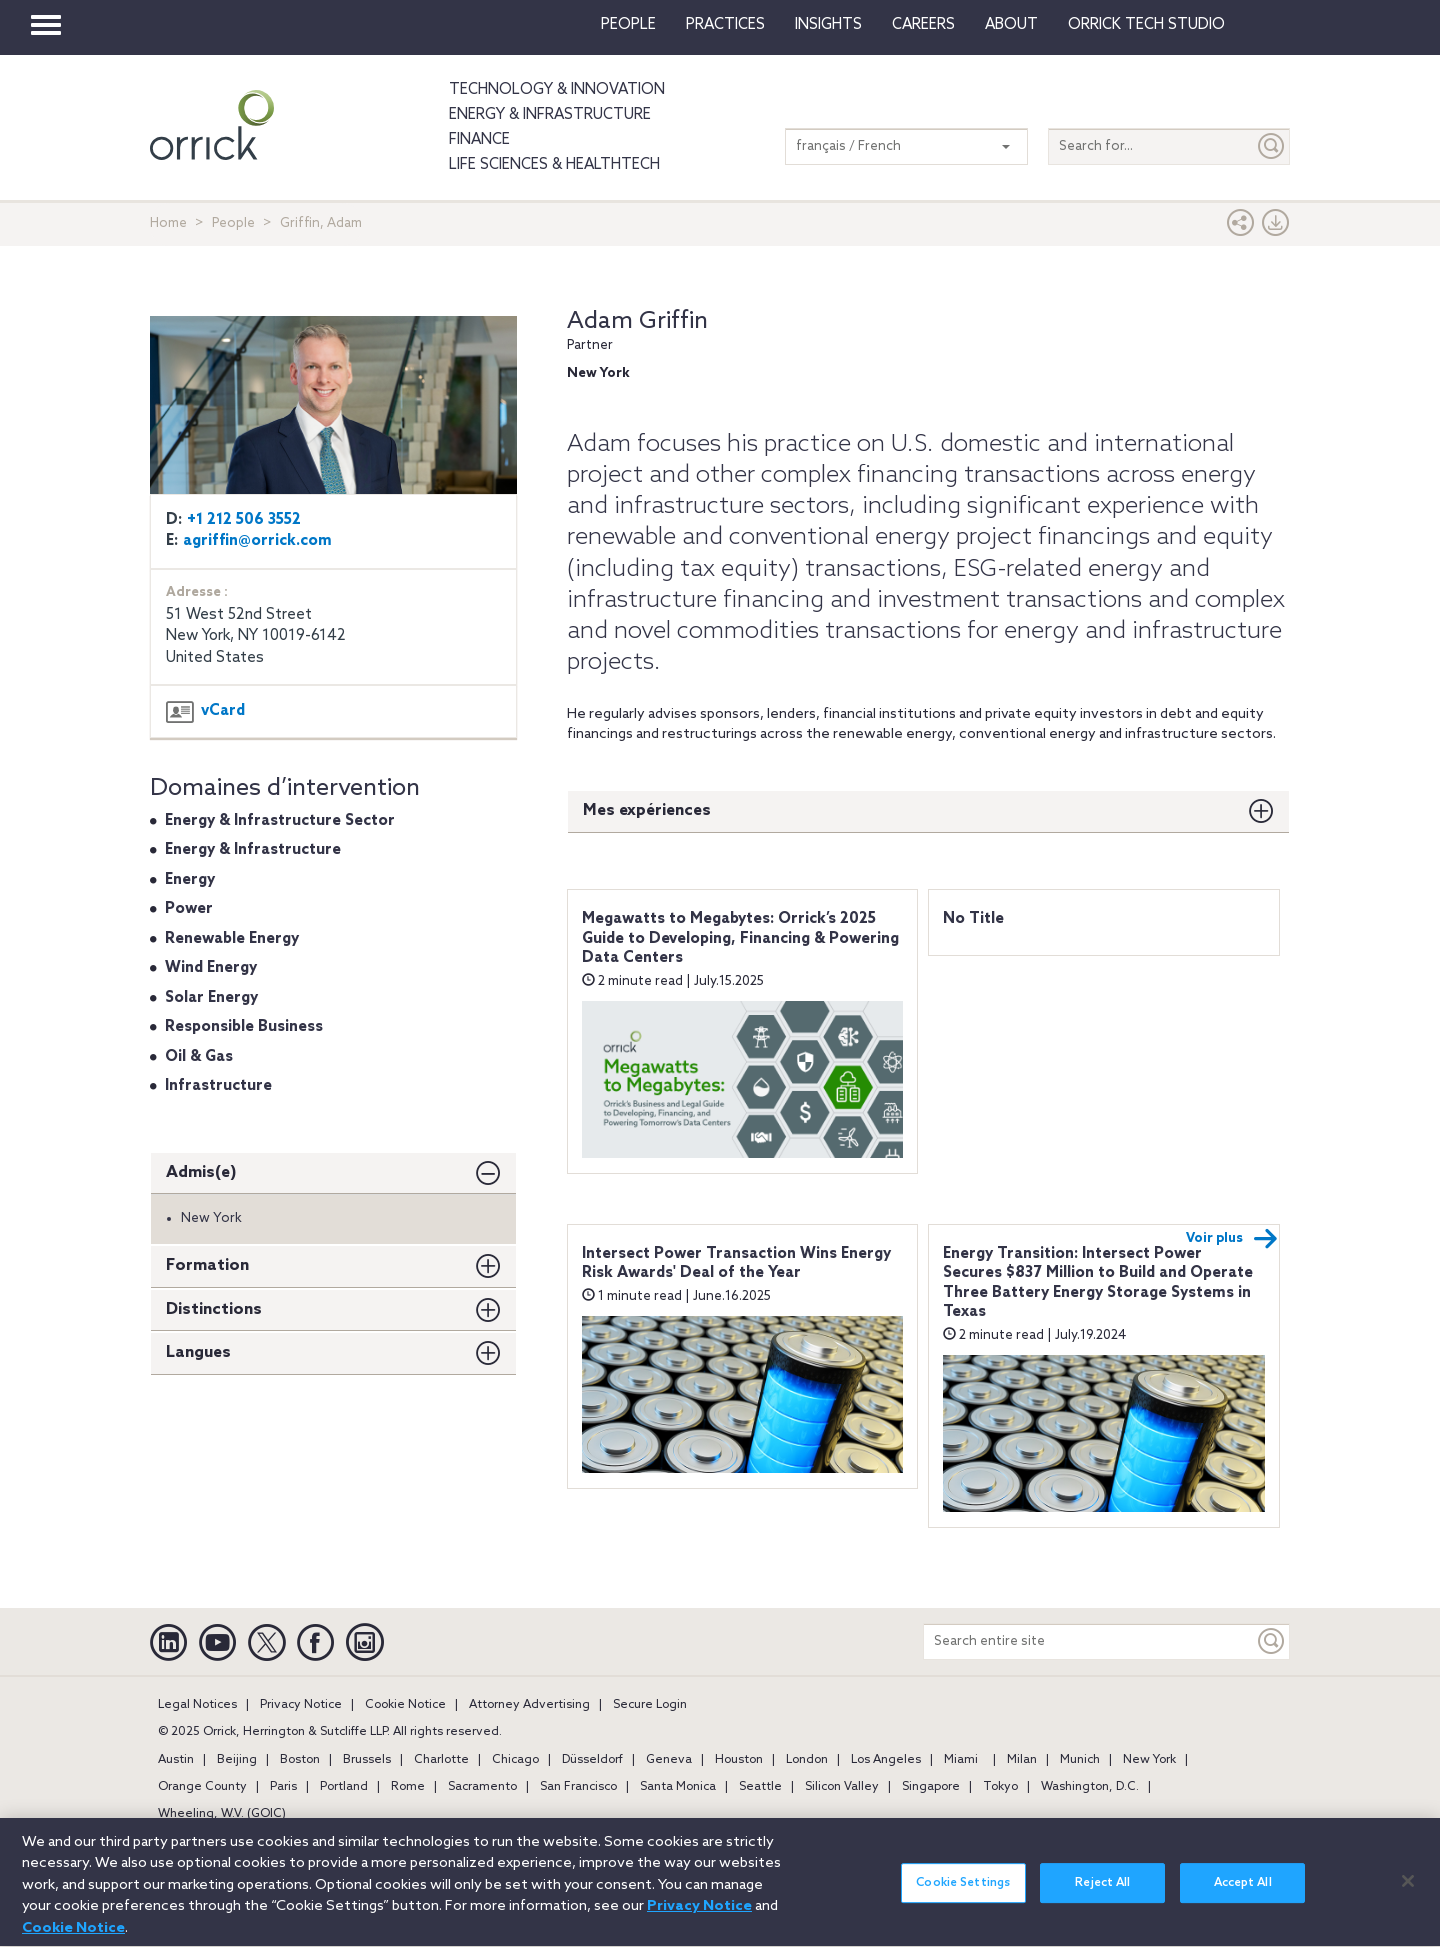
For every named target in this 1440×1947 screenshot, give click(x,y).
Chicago (515, 1760)
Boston (300, 1760)
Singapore (931, 1787)
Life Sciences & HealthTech (554, 165)
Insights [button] (828, 25)
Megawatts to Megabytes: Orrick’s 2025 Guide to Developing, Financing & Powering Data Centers (740, 938)
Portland (344, 1787)
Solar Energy (211, 998)
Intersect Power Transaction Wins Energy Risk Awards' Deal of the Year (736, 1264)
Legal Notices (197, 1705)
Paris (283, 1787)
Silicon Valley (842, 1787)
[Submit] (1272, 146)
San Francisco (578, 1787)
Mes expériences (647, 810)
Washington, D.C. (1090, 1787)
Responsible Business (244, 1027)
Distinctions (214, 1309)
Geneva (669, 1760)
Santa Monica (678, 1787)
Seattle (760, 1787)
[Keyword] (1272, 1641)
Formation (207, 1265)
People (628, 25)
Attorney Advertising (529, 1705)
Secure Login (650, 1705)
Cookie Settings (963, 1894)
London (807, 1760)
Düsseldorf (592, 1760)
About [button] (1011, 25)
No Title (973, 919)
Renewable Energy (232, 939)
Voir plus (1232, 1239)
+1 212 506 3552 (244, 520)
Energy (190, 880)
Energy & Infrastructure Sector (280, 821)
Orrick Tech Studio (1146, 25)
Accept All (1243, 1894)
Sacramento (482, 1787)
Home (168, 223)
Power (189, 909)
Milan (1022, 1760)
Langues (198, 1352)
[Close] (1408, 1891)
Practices (725, 25)
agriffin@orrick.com (257, 541)
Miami (961, 1760)
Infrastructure (218, 1086)
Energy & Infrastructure (550, 115)
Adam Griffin (637, 321)
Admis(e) (201, 1172)
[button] (1241, 227)
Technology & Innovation (557, 90)
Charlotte (441, 1760)
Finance (479, 140)
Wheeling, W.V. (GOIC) (222, 1814)
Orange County (202, 1787)
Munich (1080, 1760)
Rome (408, 1787)
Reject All (1102, 1894)
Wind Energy (211, 968)
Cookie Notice (405, 1705)
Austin (176, 1760)
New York (1149, 1760)
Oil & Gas (199, 1057)
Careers (923, 25)
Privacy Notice (301, 1705)
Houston (739, 1760)
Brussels (367, 1760)
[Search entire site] (1089, 1641)
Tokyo (1000, 1787)
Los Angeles (886, 1760)
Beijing (237, 1760)
